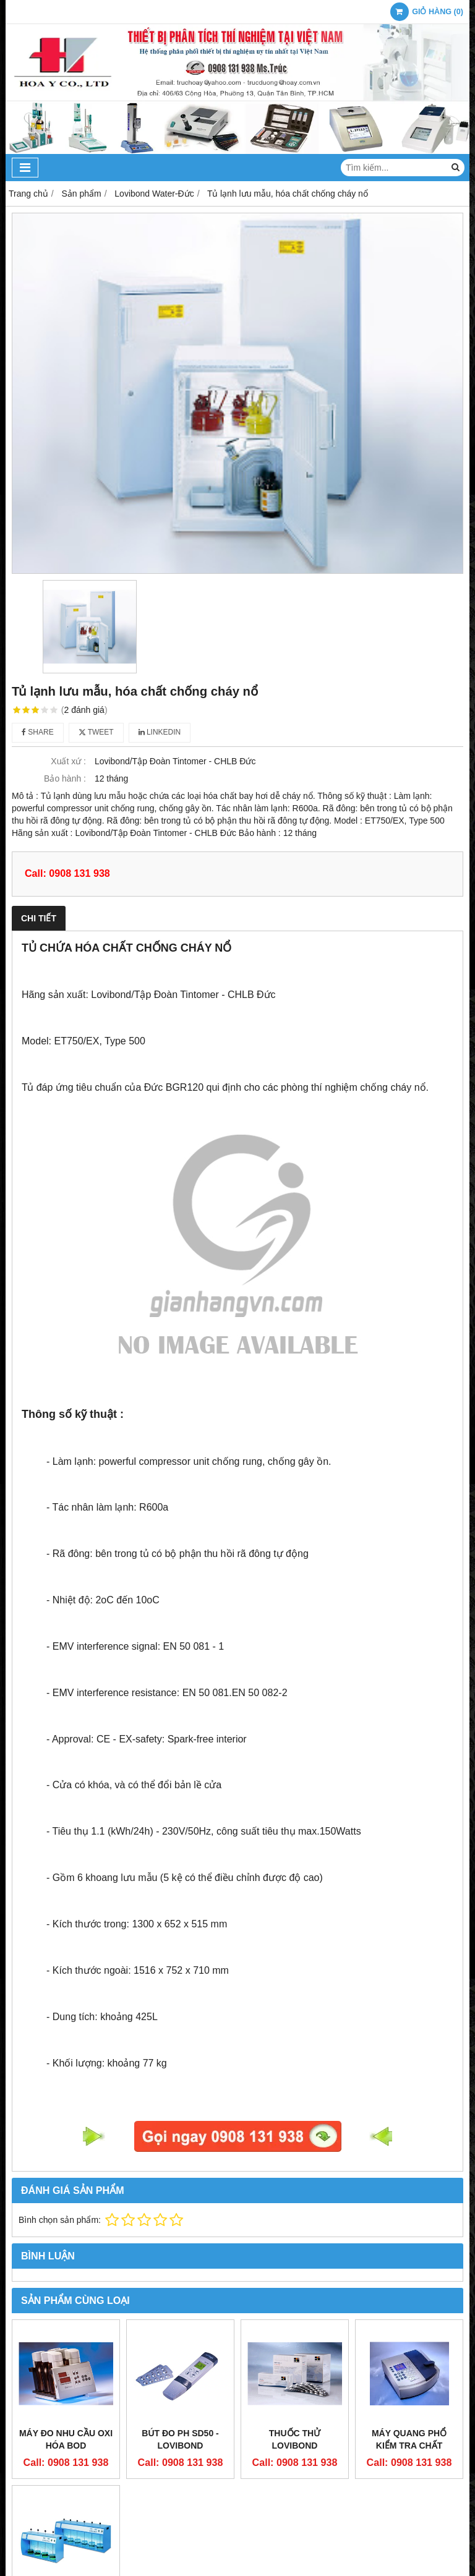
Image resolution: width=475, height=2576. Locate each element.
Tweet (96, 732)
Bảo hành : (65, 778)
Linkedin (160, 732)
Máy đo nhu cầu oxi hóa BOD (66, 2439)
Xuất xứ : (68, 761)
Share (38, 732)
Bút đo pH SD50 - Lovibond (180, 2439)
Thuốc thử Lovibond (294, 2439)
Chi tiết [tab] (38, 918)
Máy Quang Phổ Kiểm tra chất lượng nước (409, 2445)
